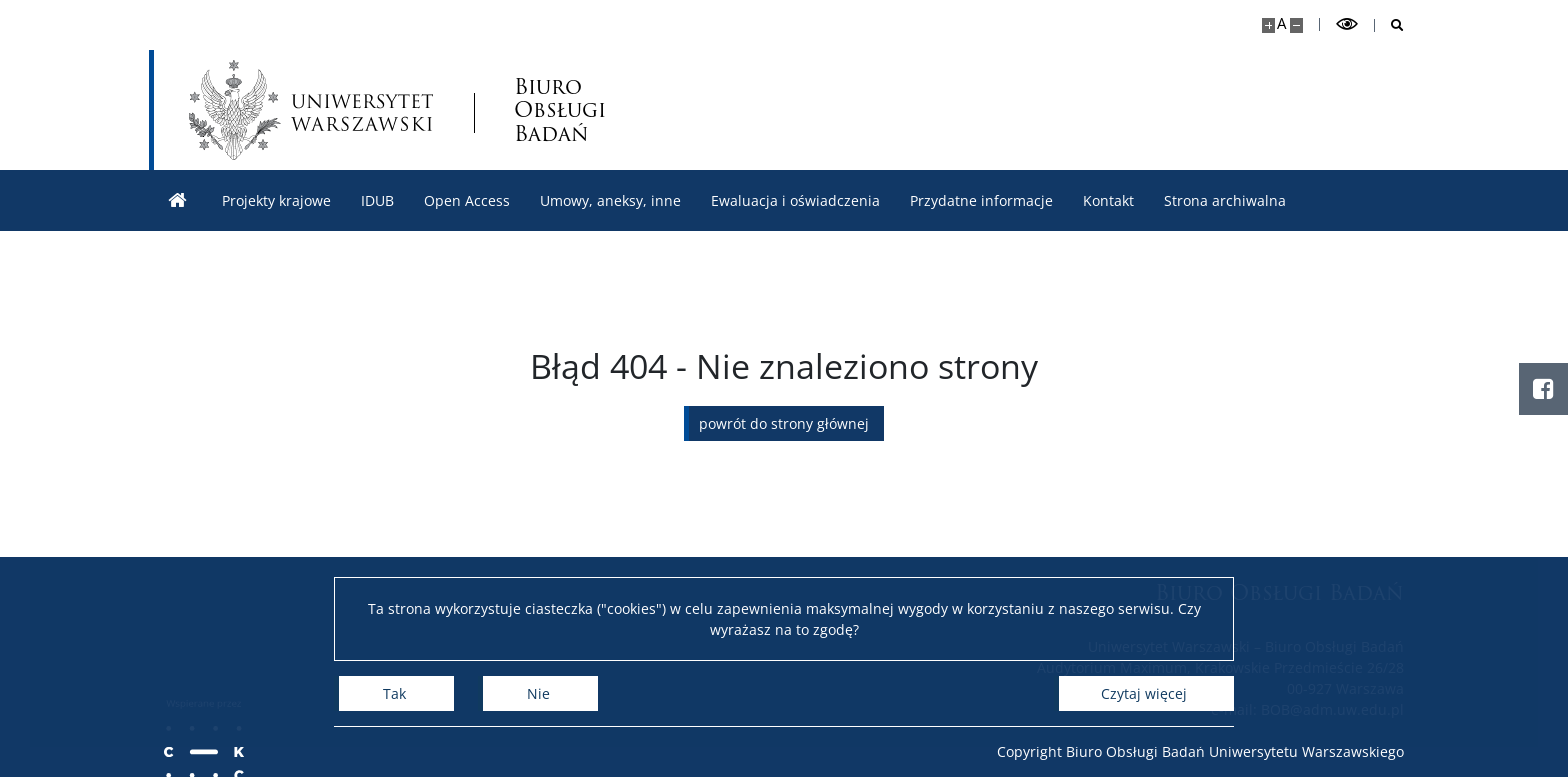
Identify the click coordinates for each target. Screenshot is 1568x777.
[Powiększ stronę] (1268, 25)
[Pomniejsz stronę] (1296, 25)
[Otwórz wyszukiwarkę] (1389, 25)
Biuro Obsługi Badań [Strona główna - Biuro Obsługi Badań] (560, 109)
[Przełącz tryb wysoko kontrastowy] (1347, 24)
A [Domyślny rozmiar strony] (1281, 23)
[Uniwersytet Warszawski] (311, 110)
